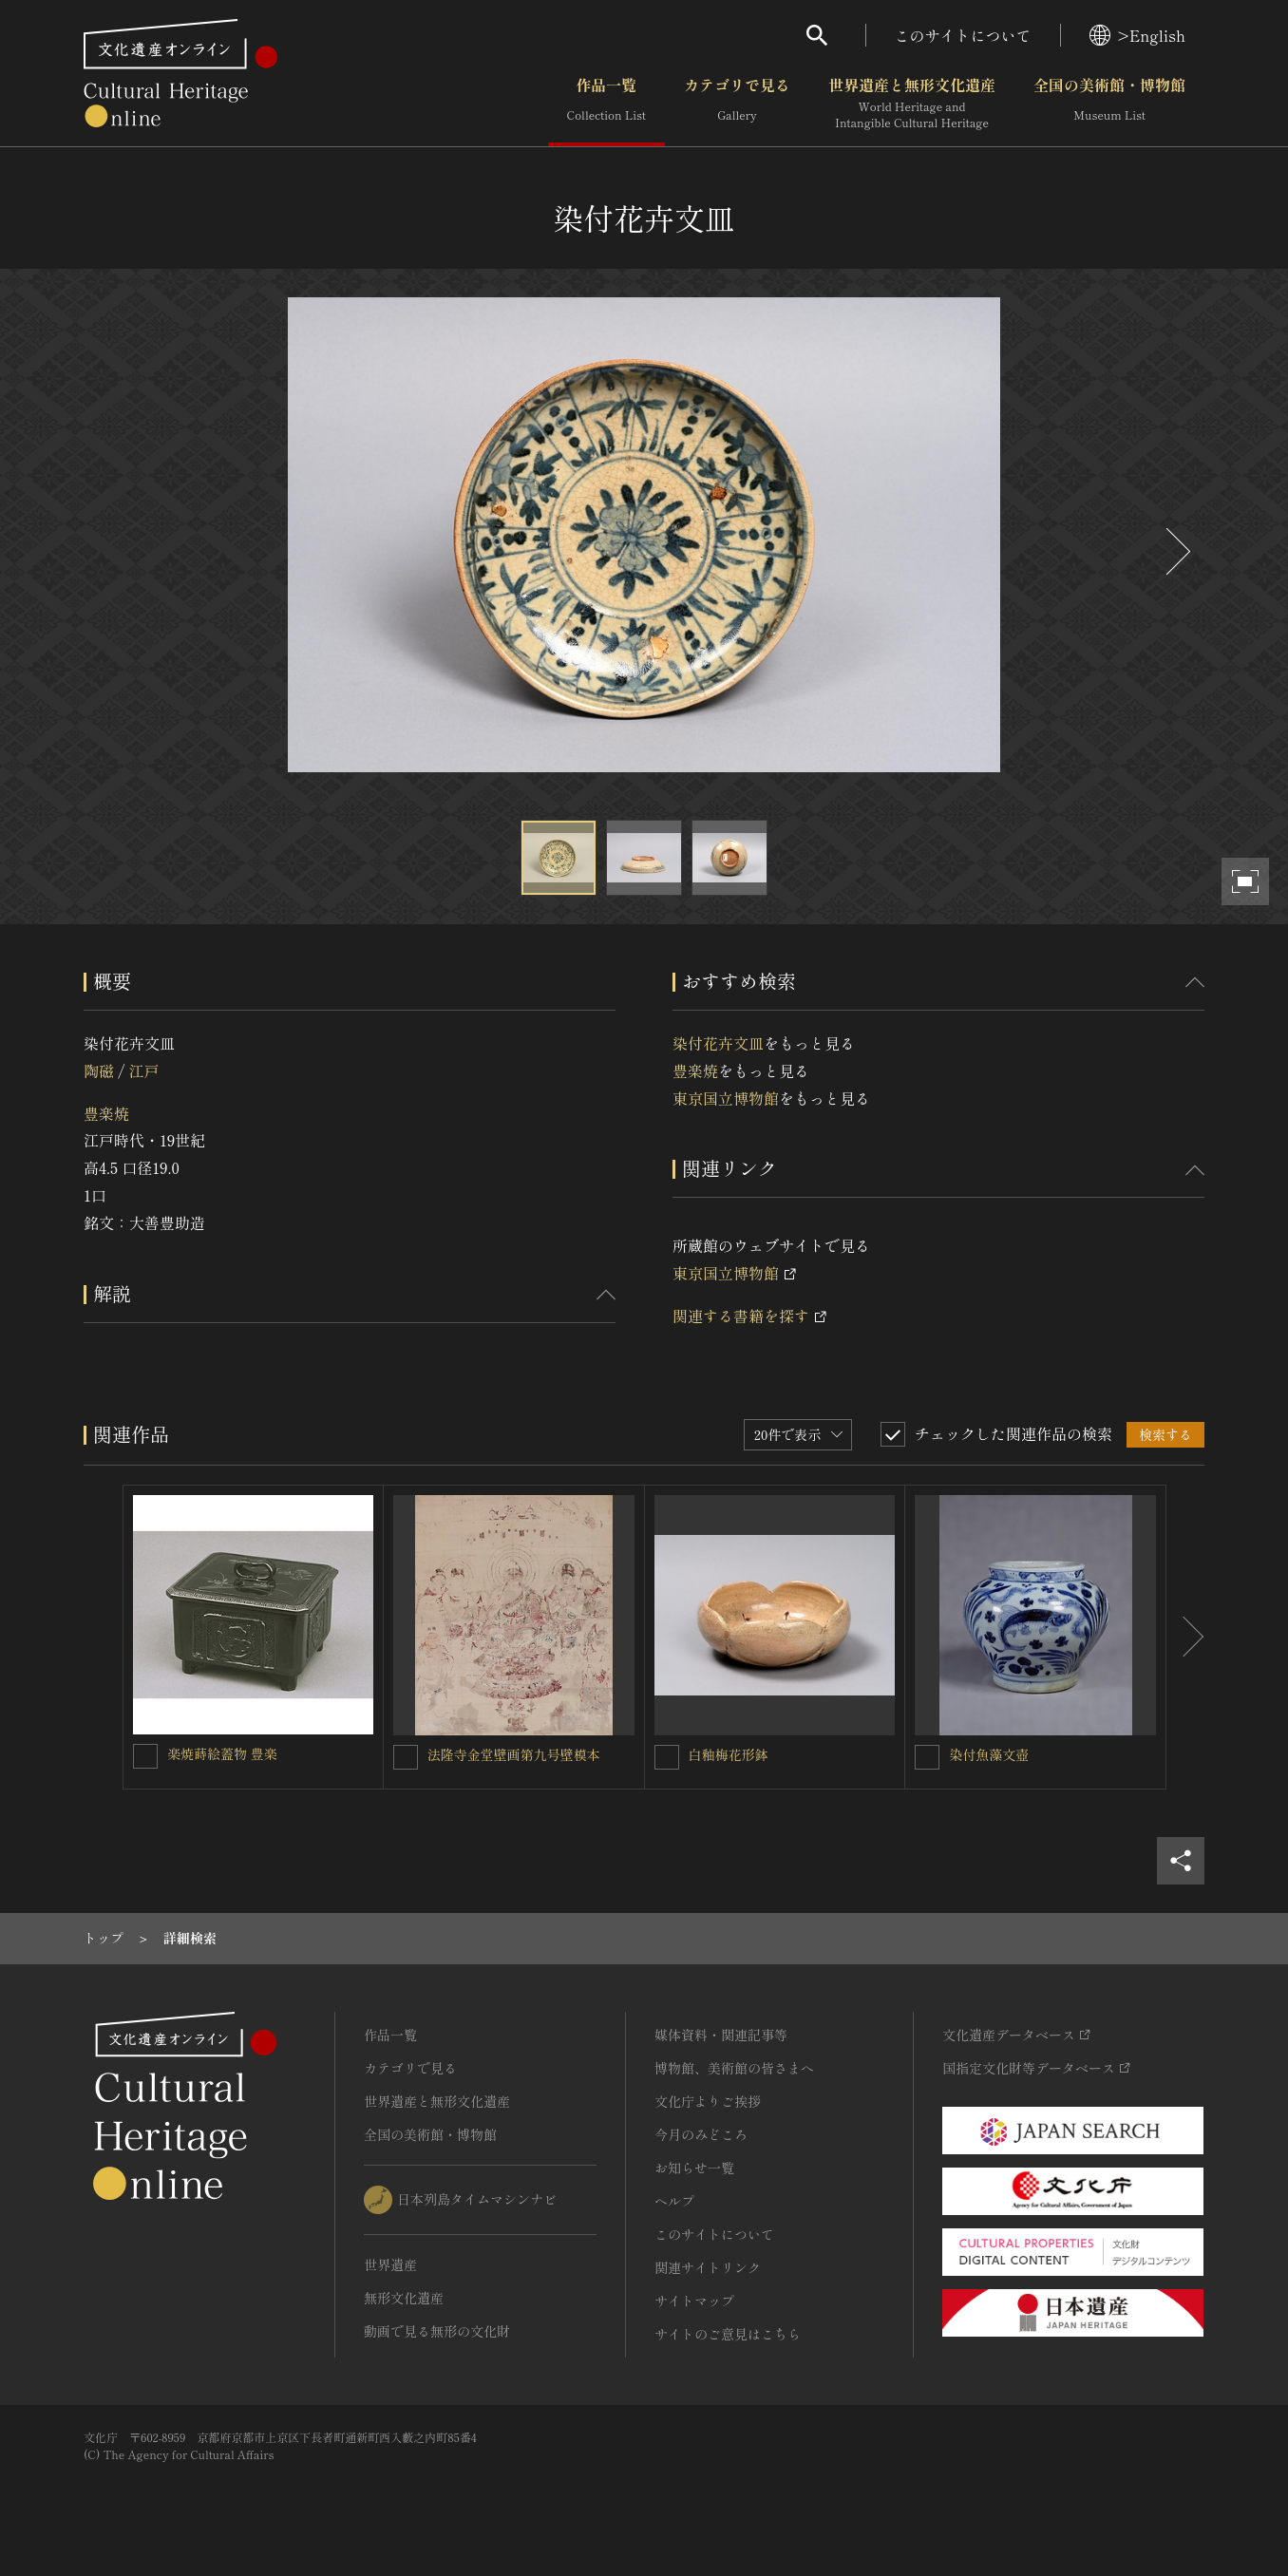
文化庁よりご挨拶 (707, 2101)
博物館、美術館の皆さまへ (734, 2067)
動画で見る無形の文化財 (437, 2330)
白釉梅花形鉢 (728, 1754)
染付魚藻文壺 (989, 1754)
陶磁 (99, 1070)
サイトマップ (694, 2300)
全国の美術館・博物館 (1109, 103)
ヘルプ (674, 2200)
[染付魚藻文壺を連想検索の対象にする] (927, 1757)
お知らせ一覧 (694, 2167)
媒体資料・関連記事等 (720, 2034)
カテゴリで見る (737, 103)
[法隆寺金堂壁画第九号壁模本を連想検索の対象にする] (405, 1757)
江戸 (143, 1070)
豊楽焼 (106, 1113)
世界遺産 (390, 2264)
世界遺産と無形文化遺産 (911, 103)
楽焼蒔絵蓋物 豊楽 (222, 1753)
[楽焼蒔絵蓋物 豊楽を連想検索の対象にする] (145, 1756)
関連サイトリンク (707, 2267)
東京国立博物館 (725, 1098)
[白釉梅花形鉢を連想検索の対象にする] (666, 1757)
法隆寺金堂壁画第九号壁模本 (513, 1754)
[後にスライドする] (1175, 551)
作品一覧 (606, 103)
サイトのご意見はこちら (727, 2333)
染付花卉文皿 (718, 1043)
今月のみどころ (701, 2134)
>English (1137, 35)
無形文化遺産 (404, 2297)
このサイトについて (963, 35)
